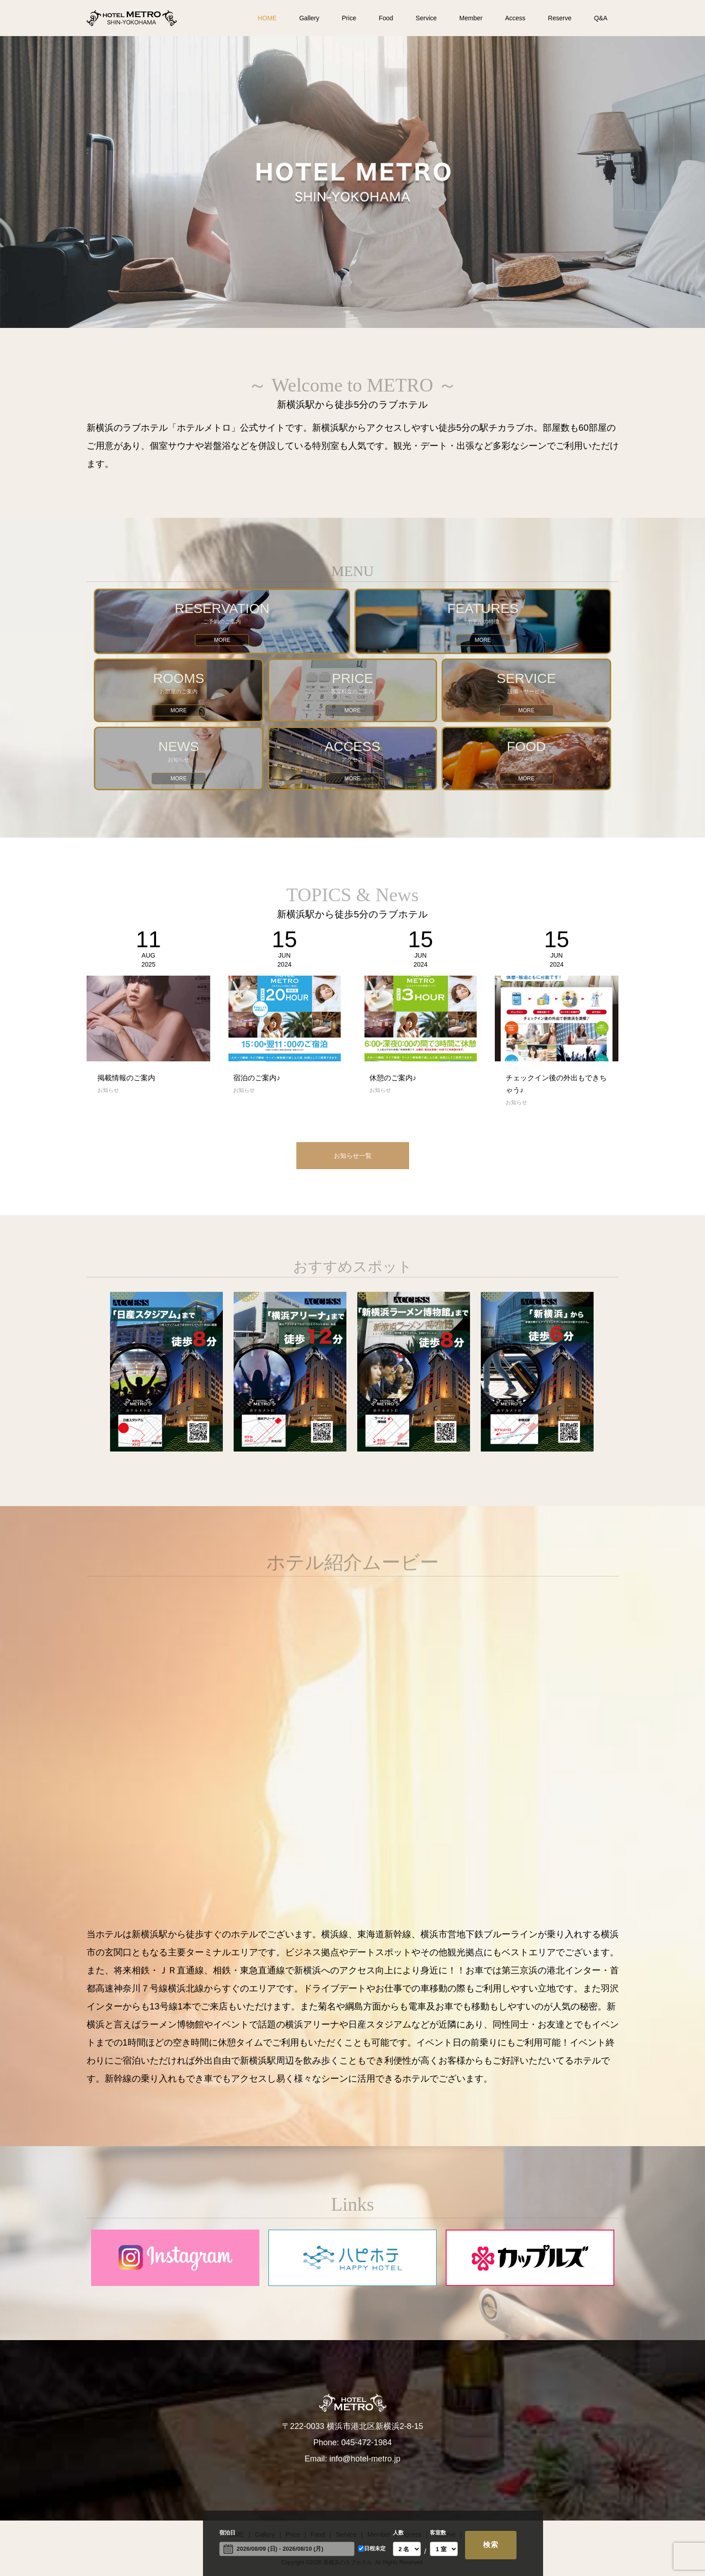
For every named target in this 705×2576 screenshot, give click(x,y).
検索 (490, 2544)
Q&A (601, 18)
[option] (352, 182)
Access (515, 18)
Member (470, 18)
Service (426, 18)
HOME (267, 18)
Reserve (559, 18)
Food (386, 18)
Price (349, 18)
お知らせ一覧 (353, 1155)
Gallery (309, 18)
